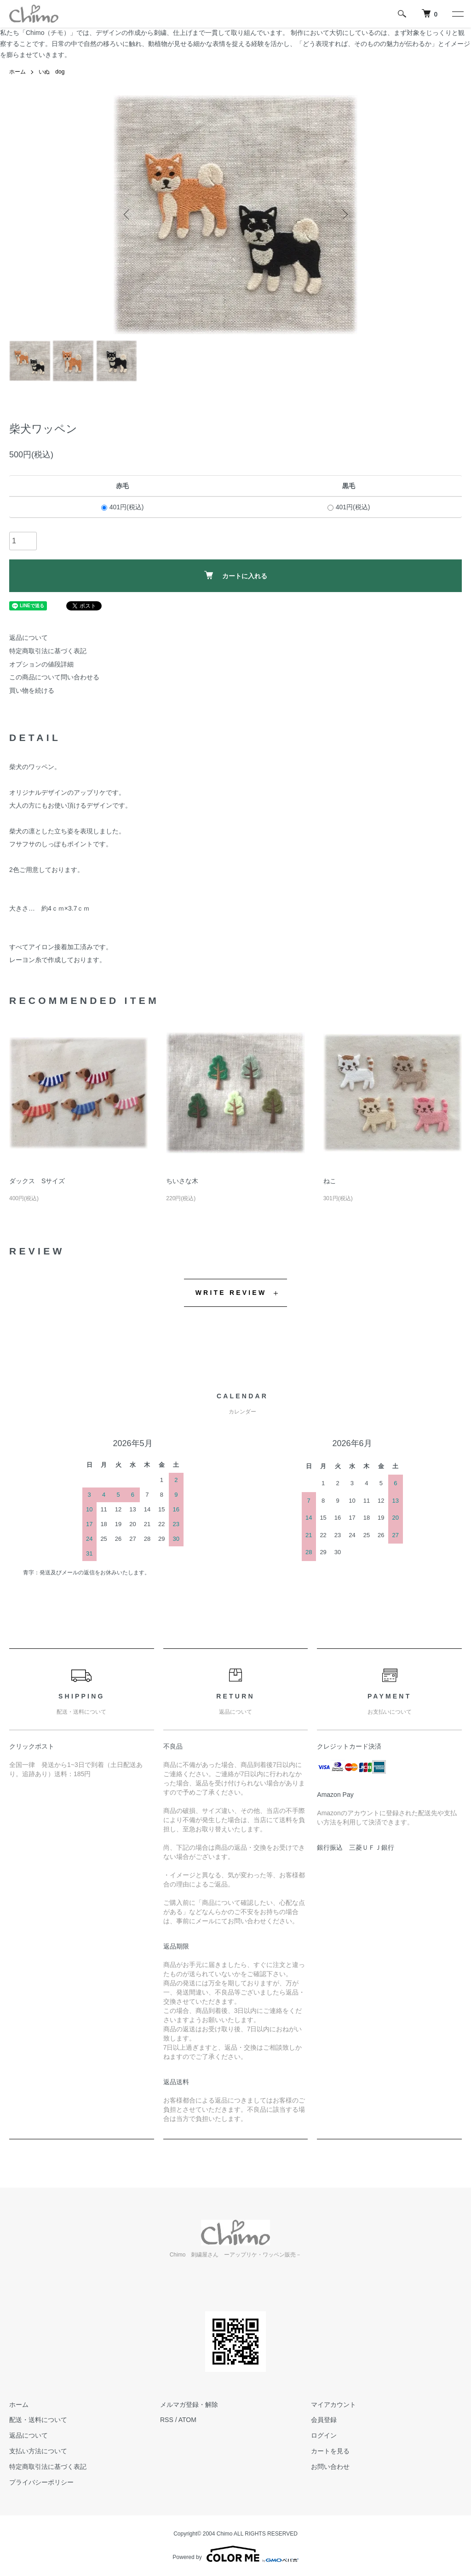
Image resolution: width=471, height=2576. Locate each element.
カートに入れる (235, 575)
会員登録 (324, 2419)
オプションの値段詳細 (41, 664)
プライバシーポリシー (41, 2482)
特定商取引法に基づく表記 (47, 651)
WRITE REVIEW (231, 1292)
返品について (28, 637)
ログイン (324, 2435)
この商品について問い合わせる (54, 677)
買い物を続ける (31, 690)
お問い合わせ (330, 2466)
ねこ (329, 1181)
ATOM (187, 2419)
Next (343, 215)
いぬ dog (51, 71)
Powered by (235, 2554)
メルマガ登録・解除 (189, 2404)
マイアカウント (333, 2404)
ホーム (17, 71)
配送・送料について (38, 2419)
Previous (127, 215)
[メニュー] (457, 14)
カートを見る (330, 2451)
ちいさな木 (182, 1181)
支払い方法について (38, 2451)
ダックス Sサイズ (37, 1181)
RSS (166, 2419)
